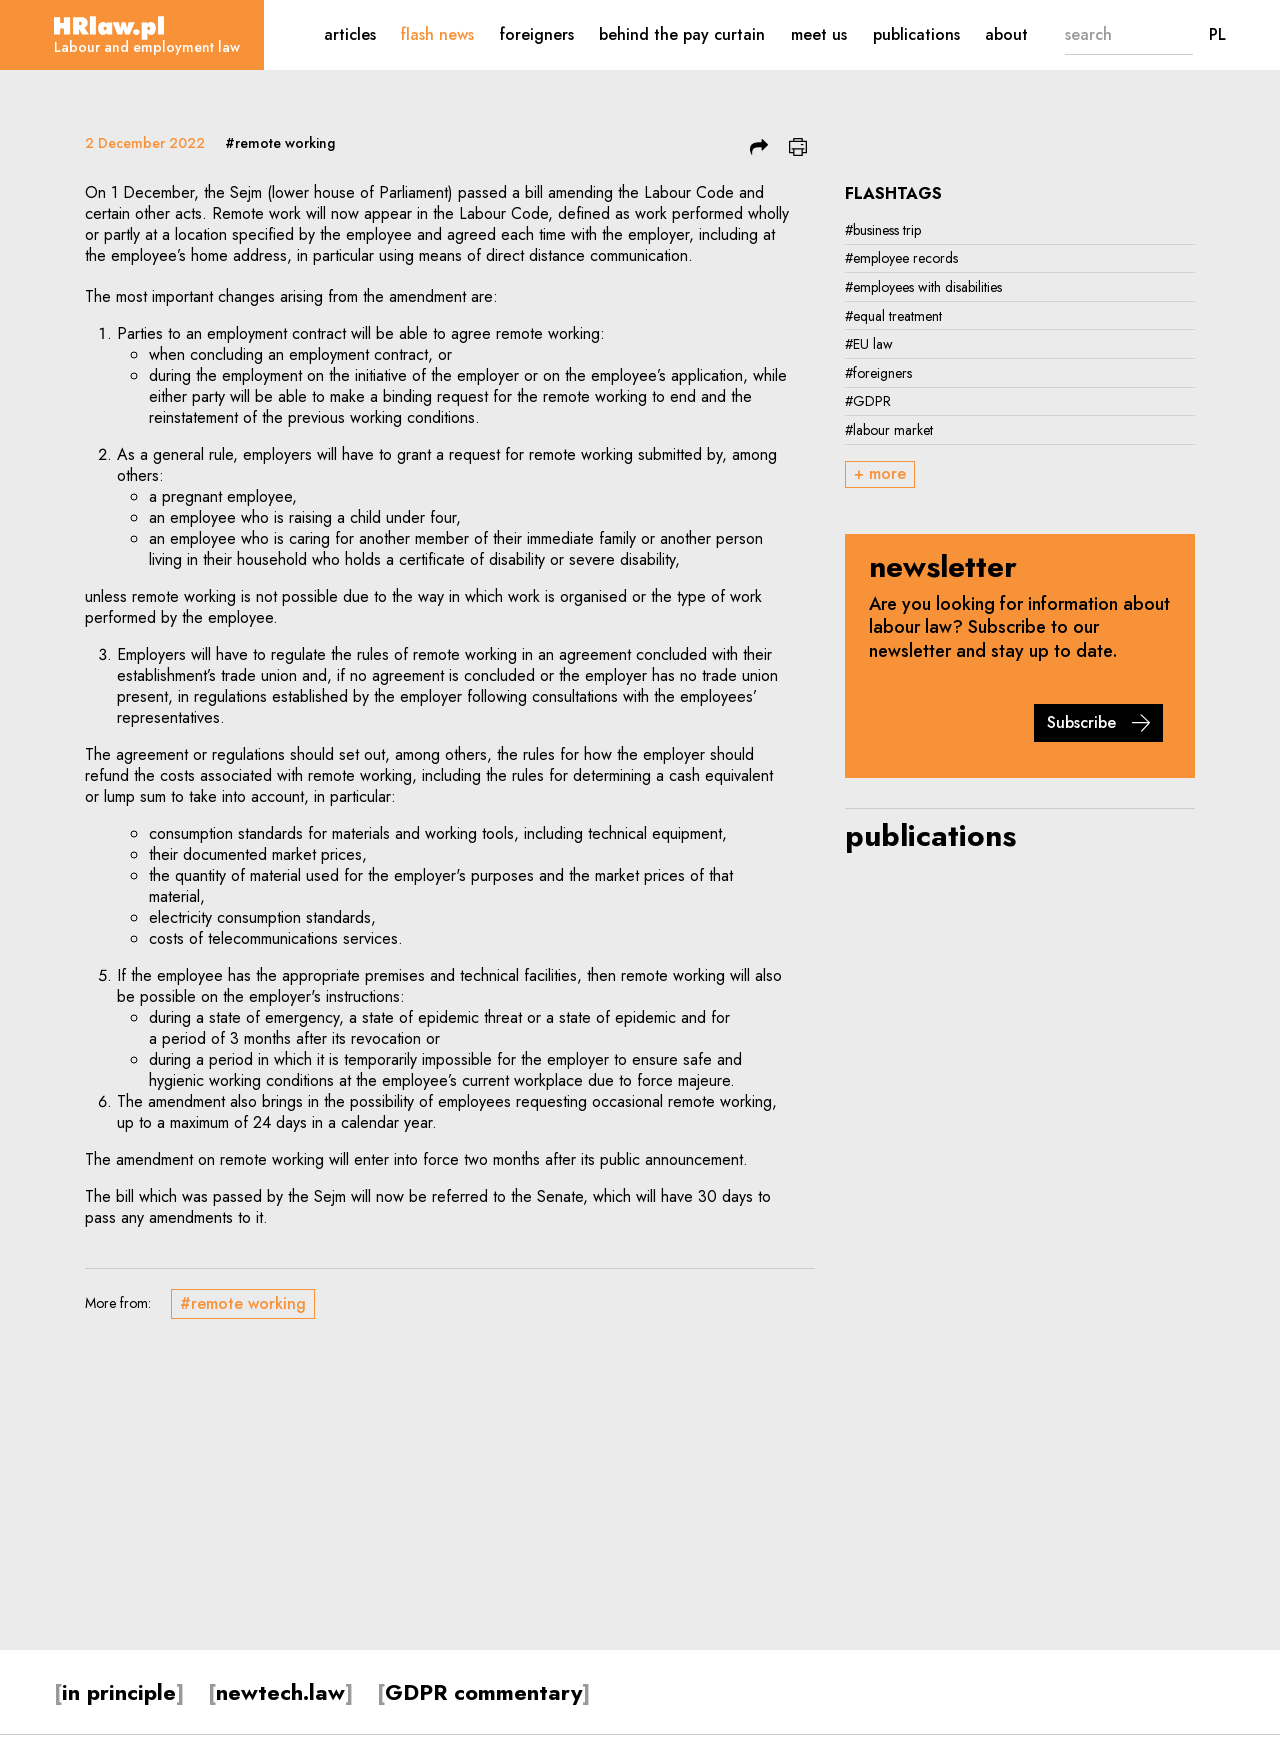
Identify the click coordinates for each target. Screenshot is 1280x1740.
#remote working (280, 143)
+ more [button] (880, 473)
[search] (1107, 35)
